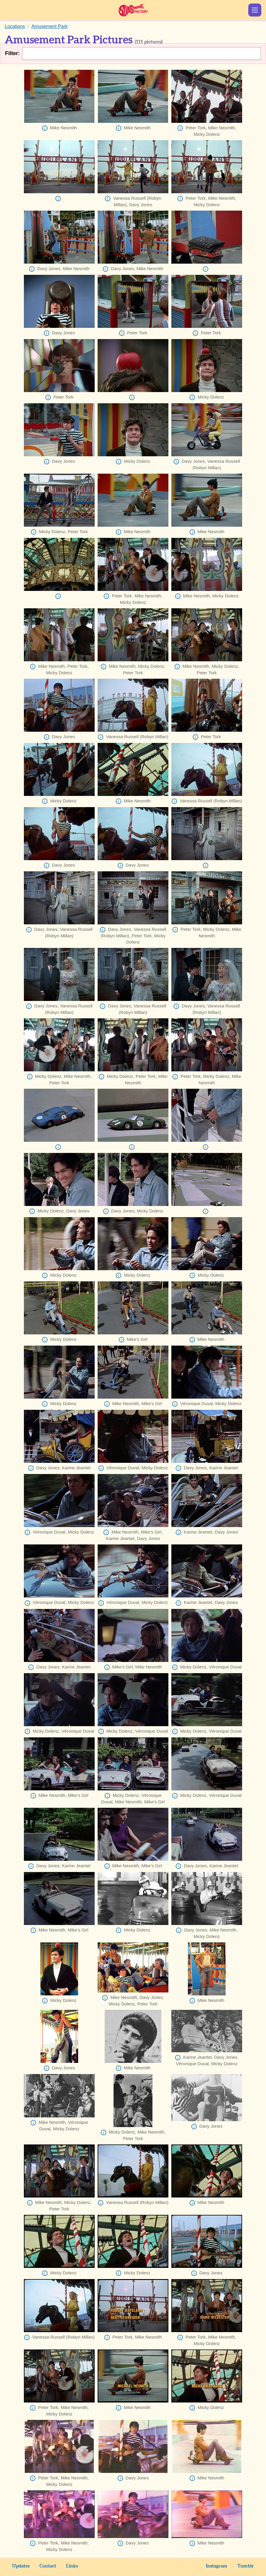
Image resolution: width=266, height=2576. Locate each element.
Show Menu (254, 10)
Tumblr (245, 2566)
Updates (20, 2566)
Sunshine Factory (133, 10)
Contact (48, 2566)
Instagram (216, 2566)
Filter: (12, 53)
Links (72, 2566)
